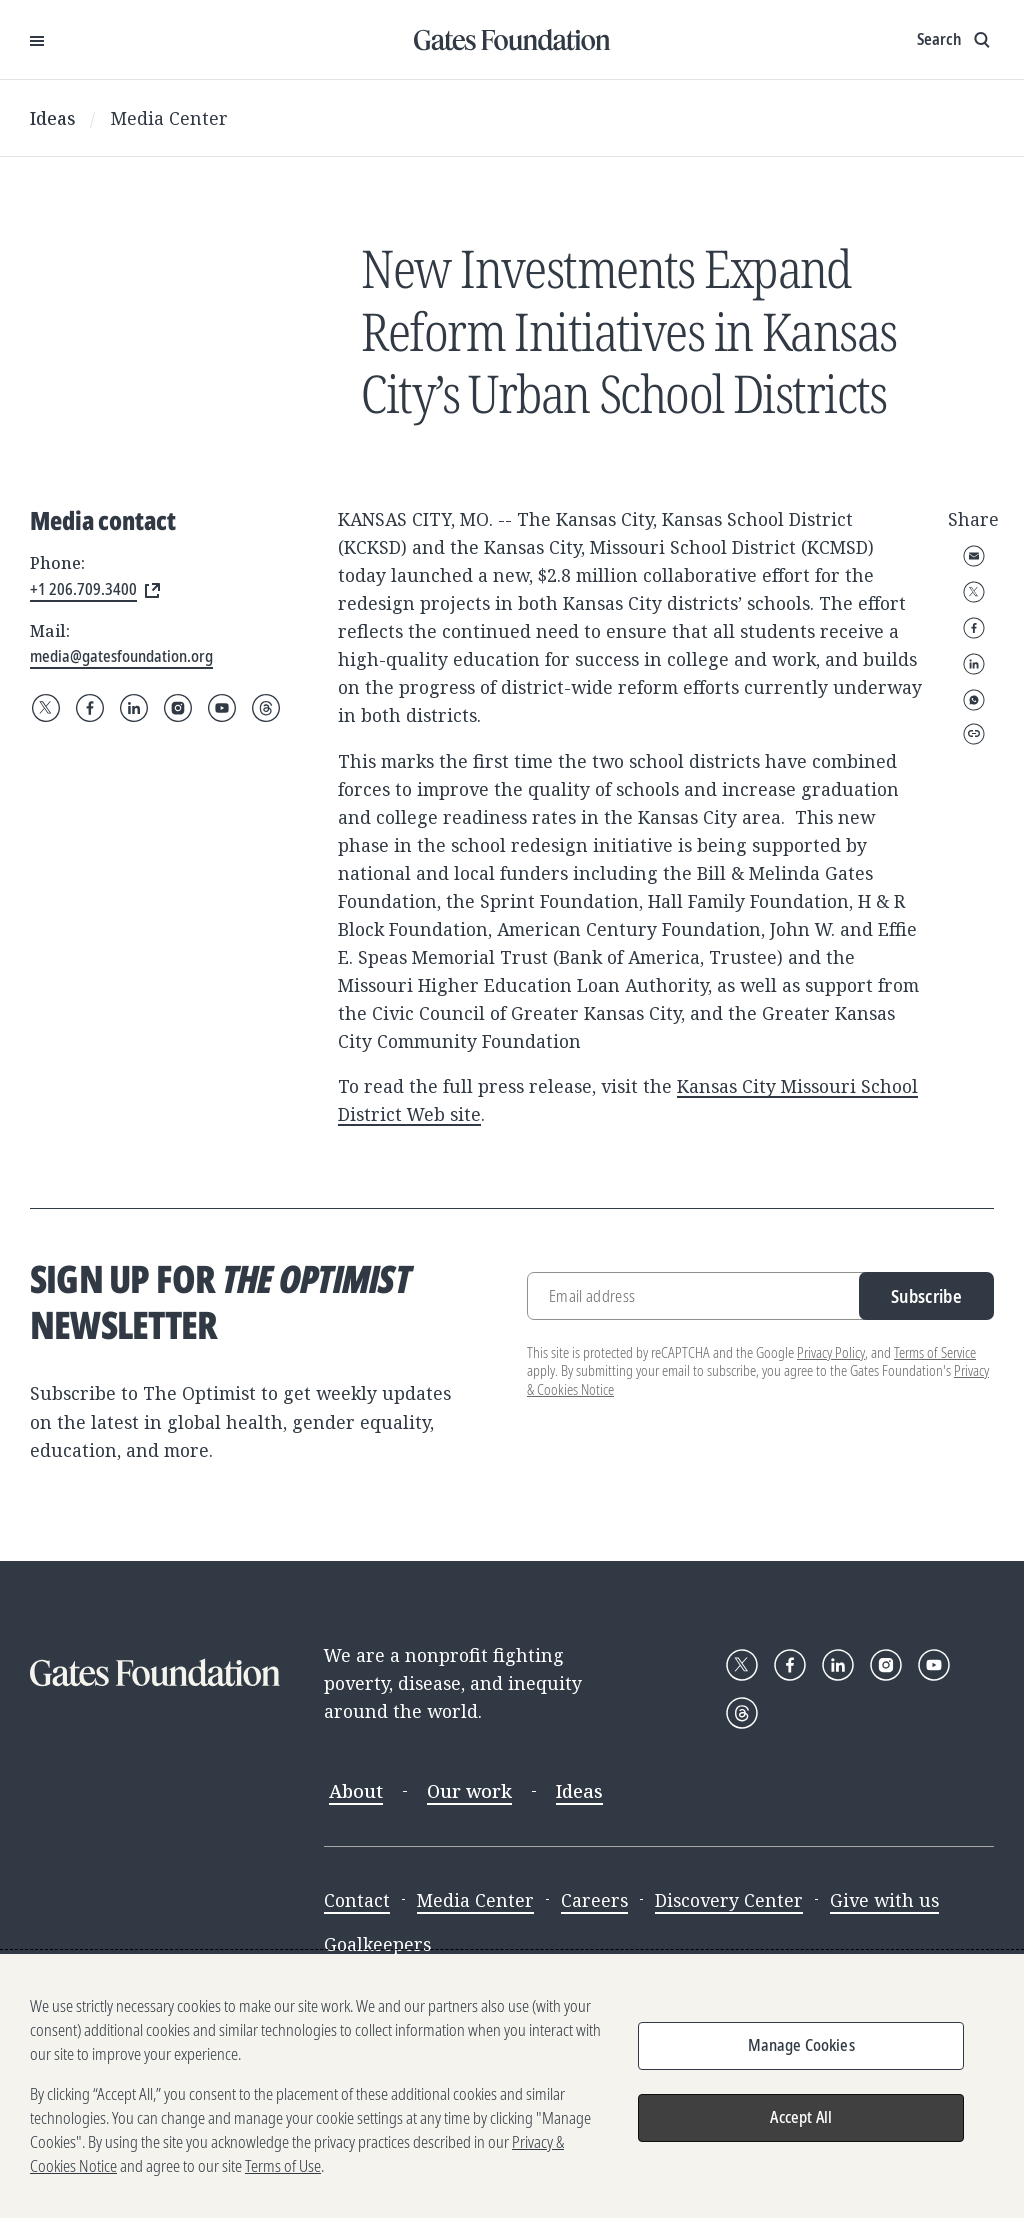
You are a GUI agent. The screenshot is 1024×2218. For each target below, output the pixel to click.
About (356, 1791)
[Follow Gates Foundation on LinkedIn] (134, 708)
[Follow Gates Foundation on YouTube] (222, 708)
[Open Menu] (37, 40)
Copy (974, 734)
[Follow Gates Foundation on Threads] (266, 708)
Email (974, 556)
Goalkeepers (377, 1944)
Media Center (169, 118)
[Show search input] (955, 40)
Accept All (801, 2117)
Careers (594, 1900)
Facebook (974, 628)
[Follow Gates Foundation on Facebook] (90, 708)
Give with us (884, 1900)
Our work (469, 1791)
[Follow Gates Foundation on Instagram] (178, 708)
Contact (357, 1900)
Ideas (53, 118)
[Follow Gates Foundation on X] (46, 708)
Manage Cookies (801, 2045)
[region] (512, 2086)
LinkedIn (974, 664)
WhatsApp (974, 700)
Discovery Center (729, 1900)
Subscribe (926, 1296)
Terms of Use (283, 2166)
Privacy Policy (831, 1352)
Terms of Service (935, 1352)
